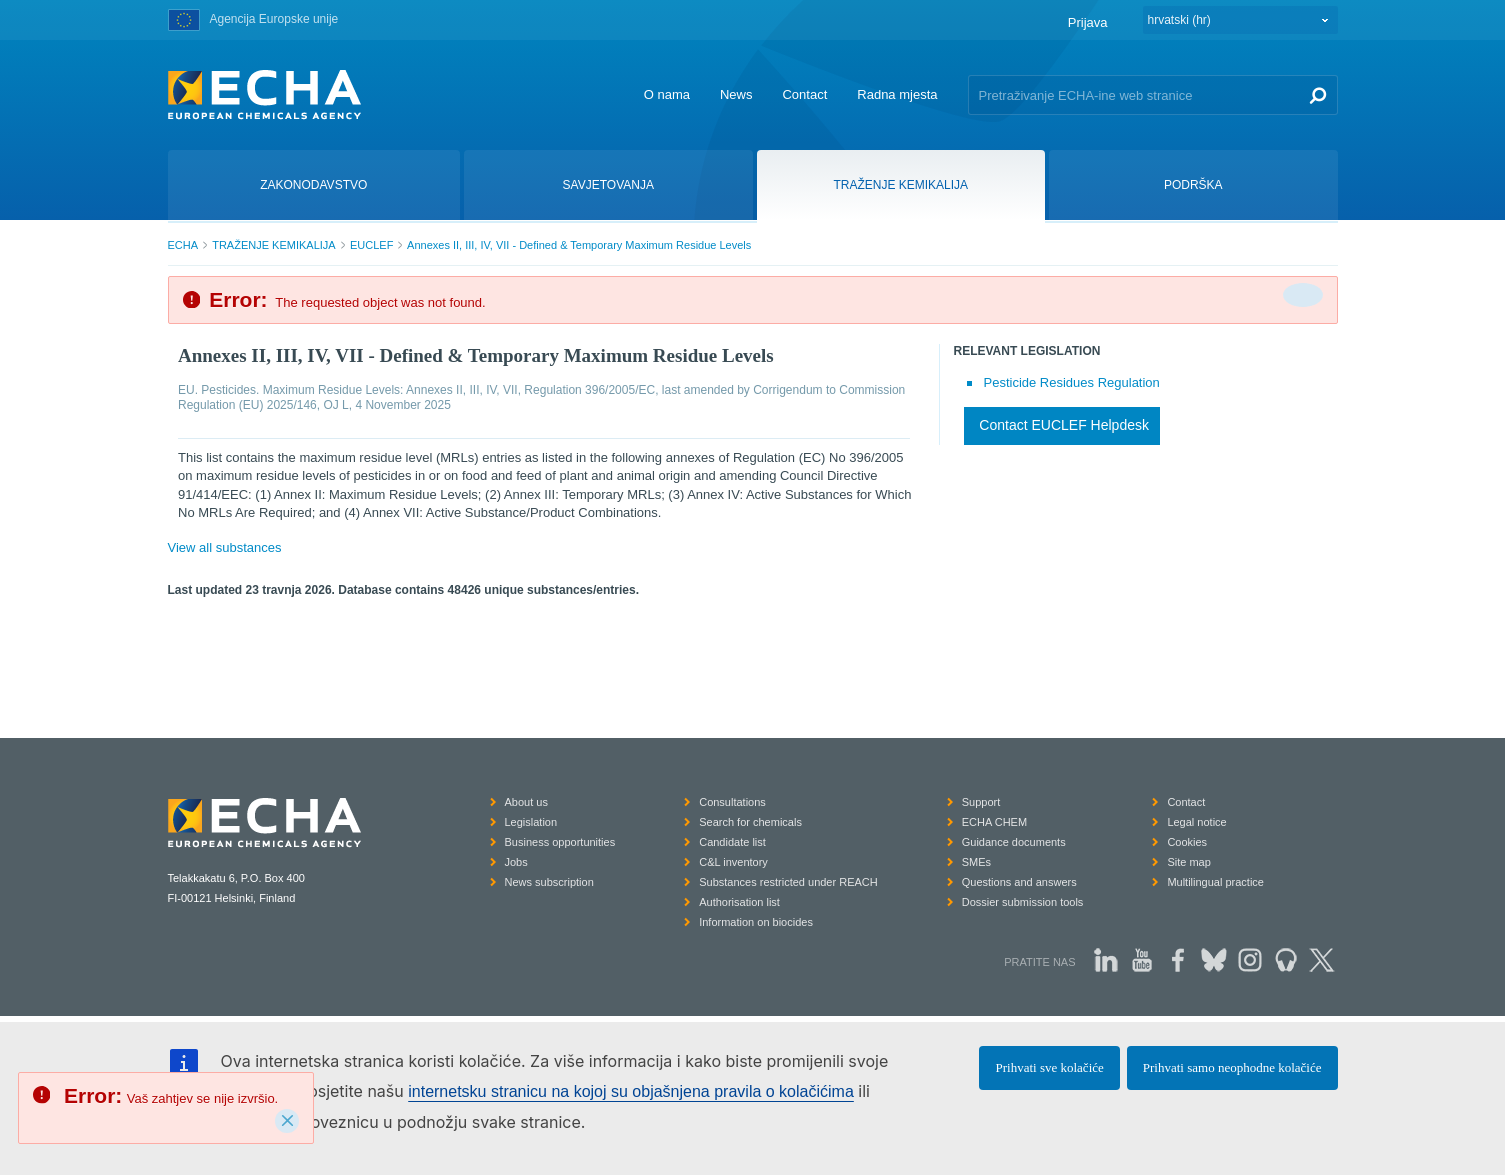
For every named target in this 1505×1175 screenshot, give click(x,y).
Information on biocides (756, 922)
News (736, 94)
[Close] (287, 1121)
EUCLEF (371, 245)
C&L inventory (733, 862)
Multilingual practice (1215, 882)
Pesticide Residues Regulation (1072, 382)
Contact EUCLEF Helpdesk (1064, 425)
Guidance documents (1014, 842)
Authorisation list (739, 902)
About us (526, 802)
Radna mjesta (897, 94)
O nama (667, 94)
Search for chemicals (750, 822)
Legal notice (1196, 822)
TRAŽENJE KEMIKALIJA (273, 245)
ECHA (183, 245)
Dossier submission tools (1023, 902)
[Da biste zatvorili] (1303, 295)
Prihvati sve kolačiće (1049, 1067)
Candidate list (732, 842)
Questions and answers (1019, 882)
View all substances (225, 547)
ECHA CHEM (994, 822)
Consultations (732, 802)
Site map (1188, 862)
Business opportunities (560, 842)
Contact (804, 94)
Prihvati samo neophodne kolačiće (1232, 1067)
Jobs (516, 862)
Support (981, 802)
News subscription (549, 882)
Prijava (1088, 22)
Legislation (531, 822)
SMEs (976, 862)
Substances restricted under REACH (788, 882)
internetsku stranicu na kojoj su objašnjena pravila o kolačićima (631, 1091)
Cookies (1187, 842)
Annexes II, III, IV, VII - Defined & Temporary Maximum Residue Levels (579, 245)
